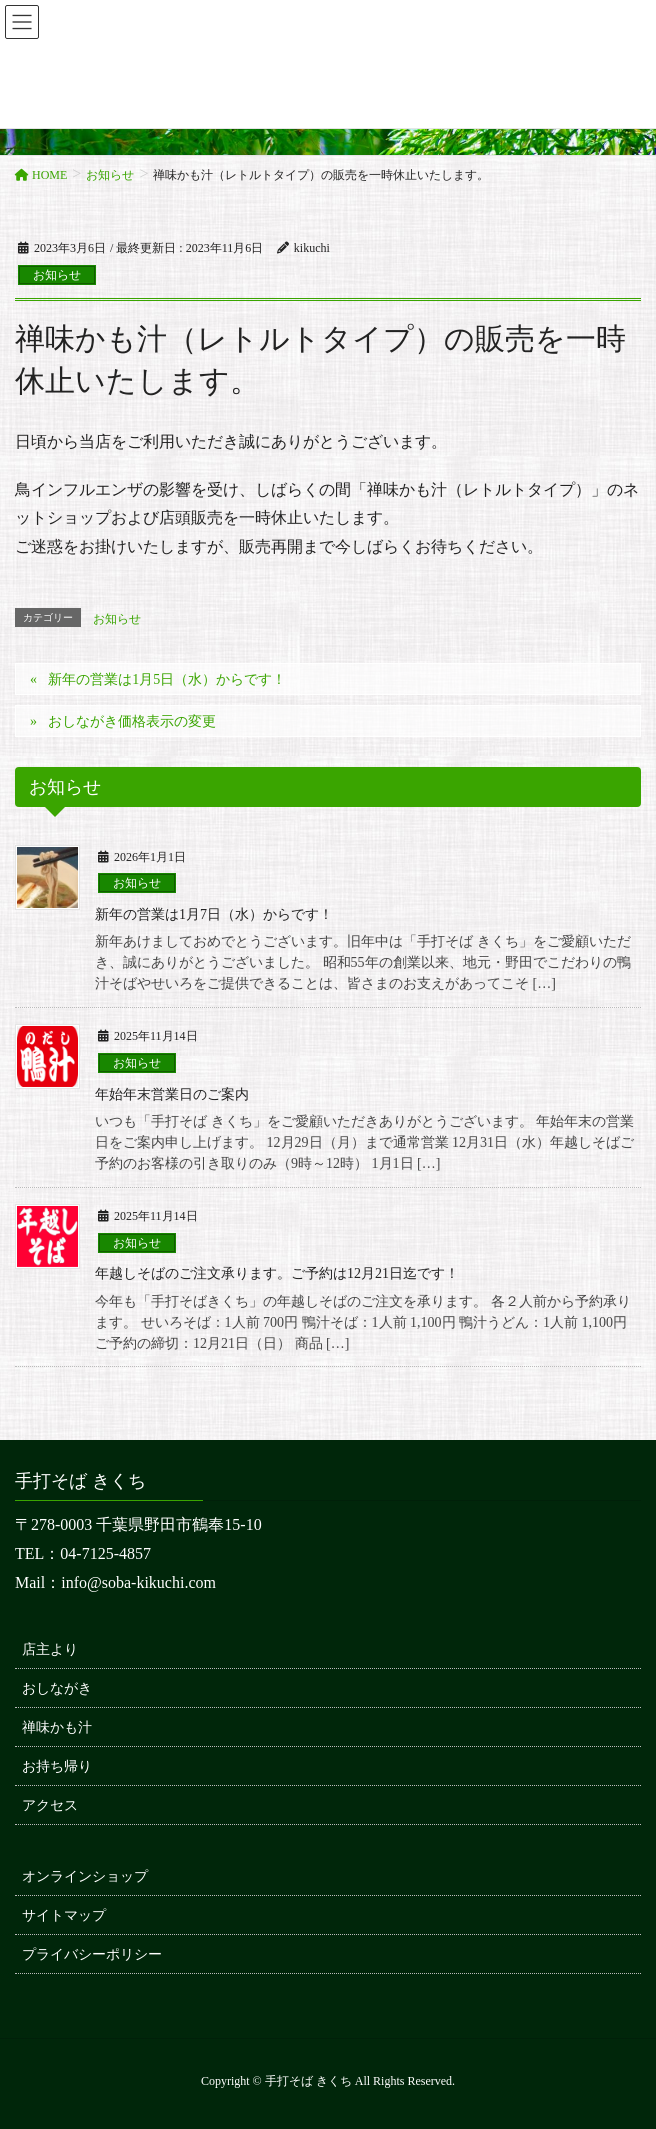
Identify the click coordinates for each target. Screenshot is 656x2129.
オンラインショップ (85, 1876)
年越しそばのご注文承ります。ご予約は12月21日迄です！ (277, 1273)
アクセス (50, 1805)
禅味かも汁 (57, 1727)
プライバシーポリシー (92, 1954)
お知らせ (57, 275)
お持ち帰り (57, 1766)
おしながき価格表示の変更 (132, 721)
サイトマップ (64, 1915)
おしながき (57, 1688)
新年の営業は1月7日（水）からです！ (214, 914)
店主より (50, 1649)
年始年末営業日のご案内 (172, 1094)
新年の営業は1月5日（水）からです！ (167, 679)
